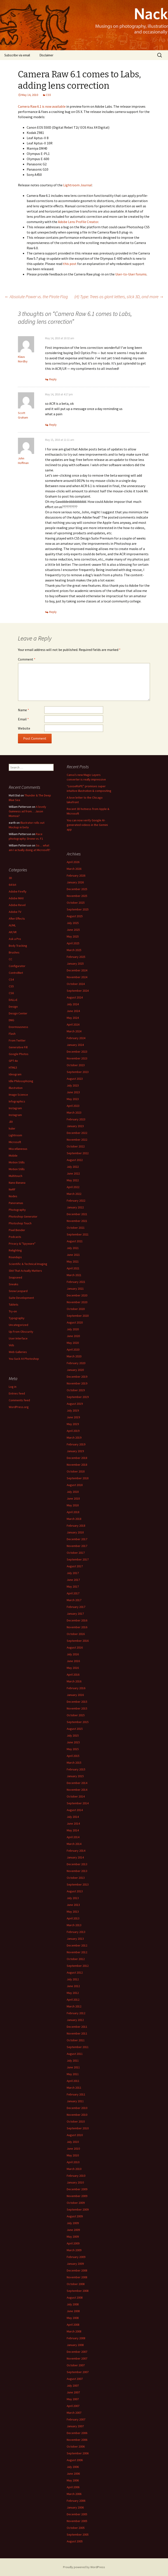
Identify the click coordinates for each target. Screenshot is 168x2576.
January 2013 (75, 1939)
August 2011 (75, 2054)
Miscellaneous (18, 1149)
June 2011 (73, 2067)
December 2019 (77, 1377)
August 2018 (75, 1485)
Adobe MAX (16, 898)
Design (13, 1007)
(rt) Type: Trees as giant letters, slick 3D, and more (119, 296)
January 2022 (75, 1207)
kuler (12, 1128)
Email (23, 719)
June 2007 (73, 2392)
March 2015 (74, 1763)
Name (23, 710)
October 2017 (76, 1553)
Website (24, 728)
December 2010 (77, 2108)
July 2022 (73, 1167)
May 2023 (73, 1099)
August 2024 (75, 997)
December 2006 (77, 2433)
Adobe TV (15, 912)
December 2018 (77, 1458)
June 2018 (73, 1498)
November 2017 (77, 1546)
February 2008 (76, 2338)
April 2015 (73, 1756)
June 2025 (73, 930)
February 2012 (76, 2013)
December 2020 (77, 1295)
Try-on (13, 1311)
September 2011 (78, 2047)
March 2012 (74, 2006)
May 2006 (73, 2480)
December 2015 (77, 1702)
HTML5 (13, 1067)
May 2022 (73, 1180)
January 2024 (75, 1045)
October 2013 (76, 1878)
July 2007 (73, 2385)
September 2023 (78, 1072)
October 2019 (76, 1390)
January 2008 (75, 2345)
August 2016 (75, 1647)
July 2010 (73, 2142)
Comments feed (19, 1400)
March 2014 (74, 1844)
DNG (11, 1020)
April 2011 (73, 2081)
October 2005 (76, 2528)
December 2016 (77, 1620)
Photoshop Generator (23, 1216)
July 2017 (73, 1573)
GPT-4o (13, 1061)
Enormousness (18, 1027)
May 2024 (73, 1018)
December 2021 (77, 1214)
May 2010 (73, 2155)
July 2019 (73, 1410)
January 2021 (75, 1289)
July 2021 (73, 1248)
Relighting (15, 1250)
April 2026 (73, 862)
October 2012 (76, 1959)
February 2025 (76, 957)
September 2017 (78, 1559)
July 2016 (73, 1654)
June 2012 (73, 1986)
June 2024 (73, 1011)
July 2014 (73, 1817)
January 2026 (75, 882)
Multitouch (15, 1176)
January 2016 (75, 1695)
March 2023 (74, 1112)
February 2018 (76, 1526)
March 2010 (74, 2169)
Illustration (16, 1088)
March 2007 (74, 2413)
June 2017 (73, 1580)
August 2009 (75, 2216)
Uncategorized (18, 1325)
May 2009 (73, 2237)
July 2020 (73, 1329)
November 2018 (77, 1465)
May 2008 (73, 2318)
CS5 (48, 95)
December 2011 (77, 2027)
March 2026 (74, 869)
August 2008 (75, 2297)
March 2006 (74, 2494)
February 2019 (76, 1444)
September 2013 (78, 1884)
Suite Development (21, 1298)
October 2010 (76, 2121)
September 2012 (78, 1966)
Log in (12, 1387)
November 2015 (77, 1708)
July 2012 (73, 1979)
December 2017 (77, 1539)
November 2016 (77, 1627)
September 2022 (78, 1153)
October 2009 (76, 2203)
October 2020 (76, 1309)
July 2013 (73, 1898)
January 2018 (75, 1532)
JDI (11, 1122)
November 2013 (77, 1871)
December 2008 (77, 2270)
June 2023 (73, 1092)
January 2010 (75, 2182)
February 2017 (76, 1607)
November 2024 (77, 977)
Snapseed (15, 1277)
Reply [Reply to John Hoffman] (53, 612)
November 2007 (77, 2358)
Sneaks (13, 1284)
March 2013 (74, 1925)
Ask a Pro (15, 939)
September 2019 (78, 1397)
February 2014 (76, 1851)
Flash (12, 1034)
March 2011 (74, 2088)
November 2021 (77, 1221)
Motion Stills (17, 1162)
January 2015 (75, 1776)
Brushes (14, 952)
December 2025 (77, 889)
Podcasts (15, 1237)
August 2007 (75, 2379)
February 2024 (76, 1038)
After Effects (17, 918)
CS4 (11, 979)
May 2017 (73, 1586)
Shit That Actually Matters (25, 1271)
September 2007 (78, 2372)
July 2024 (73, 1004)
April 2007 (73, 2406)
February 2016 (76, 1688)
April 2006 (73, 2487)
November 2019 (77, 1383)
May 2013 (73, 1911)
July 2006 (73, 2467)
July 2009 (73, 2223)
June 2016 (73, 1661)
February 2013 (76, 1932)
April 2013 (73, 1918)
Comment (26, 659)
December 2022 (77, 1133)
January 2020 (75, 1370)
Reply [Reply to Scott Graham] (53, 425)
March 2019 (74, 1437)
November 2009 (77, 2196)
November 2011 (77, 2033)
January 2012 (75, 2020)
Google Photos (18, 1054)
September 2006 (78, 2453)
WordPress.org (19, 1407)
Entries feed (17, 1393)
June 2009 (73, 2230)
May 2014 (73, 1830)
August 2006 (75, 2460)
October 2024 (76, 984)
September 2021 (78, 1234)
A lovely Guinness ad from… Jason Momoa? (27, 811)
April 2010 (73, 2162)
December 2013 (77, 1864)
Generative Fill (18, 1047)
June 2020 (73, 1336)
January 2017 (75, 1614)
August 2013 (75, 1891)
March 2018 (74, 1519)
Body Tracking (18, 946)
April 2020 (73, 1349)
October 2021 (76, 1228)
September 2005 (78, 2534)
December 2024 (77, 970)
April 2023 (73, 1106)
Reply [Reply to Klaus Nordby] (53, 379)
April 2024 (73, 1024)
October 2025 (76, 903)
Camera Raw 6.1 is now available (42, 106)
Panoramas (16, 1203)
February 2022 (76, 1200)
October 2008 (76, 2284)
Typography (16, 1318)
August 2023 (75, 1079)
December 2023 (77, 1052)
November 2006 (77, 2440)
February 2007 (76, 2419)
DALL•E (13, 1000)
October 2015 (76, 1715)
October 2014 (76, 1796)
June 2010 (73, 2148)
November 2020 (77, 1302)
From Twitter (17, 1040)
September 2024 (78, 991)
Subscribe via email (17, 55)
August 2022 (75, 1160)
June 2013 (73, 1905)
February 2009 (76, 2257)
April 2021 (73, 1268)
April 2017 (73, 1593)
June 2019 (73, 1417)
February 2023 (76, 1119)
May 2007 (73, 2399)
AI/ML (12, 925)
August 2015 (75, 1729)
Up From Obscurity (21, 1332)
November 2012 (77, 1952)
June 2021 (73, 1255)
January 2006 (75, 2507)
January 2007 (75, 2426)
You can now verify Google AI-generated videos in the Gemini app (87, 824)
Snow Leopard (18, 1291)
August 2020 (75, 1322)
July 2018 (73, 1492)
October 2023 (76, 1065)
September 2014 (78, 1803)
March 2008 (74, 2331)
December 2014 (77, 1783)
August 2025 (75, 916)
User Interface (18, 1338)
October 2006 (76, 2446)
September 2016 (78, 1641)
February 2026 (76, 875)
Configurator (17, 966)
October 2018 (76, 1471)
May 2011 (73, 2074)
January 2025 (75, 963)
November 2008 (77, 2277)
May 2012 (73, 1993)
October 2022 (76, 1146)
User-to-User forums (131, 274)
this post (70, 263)
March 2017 (74, 1600)
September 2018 (78, 1478)
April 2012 (73, 2000)
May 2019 (73, 1424)
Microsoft (15, 1142)
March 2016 (74, 1681)
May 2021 (73, 1261)
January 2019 (75, 1451)
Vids (11, 1345)
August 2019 (75, 1404)
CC (10, 959)
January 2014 (75, 1857)
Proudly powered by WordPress (84, 2567)
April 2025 (73, 943)
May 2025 (73, 936)
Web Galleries (18, 1352)
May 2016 (73, 1668)
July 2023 (73, 1085)
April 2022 (73, 1187)
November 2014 (77, 1790)
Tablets (13, 1304)
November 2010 (77, 2115)
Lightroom (15, 1135)
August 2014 (75, 1810)
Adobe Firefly (17, 891)
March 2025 (74, 950)
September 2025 (78, 909)
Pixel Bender (17, 1230)
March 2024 (74, 1031)
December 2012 (77, 1945)
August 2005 (75, 2541)
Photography (17, 1210)
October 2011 (76, 2040)
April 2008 (73, 2325)
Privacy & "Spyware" (22, 1244)
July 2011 (73, 2060)
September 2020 (78, 1316)
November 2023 (77, 1058)
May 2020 (73, 1343)
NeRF (12, 1189)
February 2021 (76, 1282)
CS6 (11, 993)
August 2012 (75, 1972)
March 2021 (74, 1275)
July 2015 (73, 1735)
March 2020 (74, 1356)
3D (10, 878)
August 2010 (75, 2135)
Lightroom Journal (77, 185)
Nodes (13, 1196)
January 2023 (75, 1126)
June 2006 (73, 2474)
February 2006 (76, 2501)
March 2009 (74, 2250)
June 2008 (73, 2311)
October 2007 (76, 2365)
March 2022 (74, 1194)
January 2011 (75, 2101)
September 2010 (78, 2128)
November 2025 (77, 896)
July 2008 (73, 2304)
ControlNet (16, 973)
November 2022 (77, 1140)
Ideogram (15, 1074)
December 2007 (77, 2352)
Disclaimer (46, 55)
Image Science (18, 1095)
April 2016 (73, 1674)
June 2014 (73, 1823)
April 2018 (73, 1512)
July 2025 (73, 923)
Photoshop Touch (20, 1223)
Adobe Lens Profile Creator (78, 222)
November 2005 (77, 2521)
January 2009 (75, 2264)
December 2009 (77, 2189)
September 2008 (78, 2291)
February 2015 (76, 1769)
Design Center (18, 1013)
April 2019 (73, 1431)
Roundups (15, 1257)
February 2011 (76, 2094)
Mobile (13, 1155)
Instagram (15, 1108)
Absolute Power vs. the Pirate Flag (36, 296)
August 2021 (75, 1241)
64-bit (12, 885)
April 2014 (73, 1837)
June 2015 (73, 1742)
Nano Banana (17, 1183)
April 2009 (73, 2243)
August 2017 (75, 1566)
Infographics (17, 1101)
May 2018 (73, 1505)
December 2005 (77, 2514)
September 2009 (78, 2209)
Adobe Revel (17, 905)
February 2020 (76, 1363)
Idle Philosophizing (21, 1081)
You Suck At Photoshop (24, 1359)
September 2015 (78, 1722)
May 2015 (73, 1749)
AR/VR (13, 932)
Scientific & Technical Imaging (28, 1264)
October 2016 (76, 1634)
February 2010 (76, 2176)
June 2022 (73, 1173)
